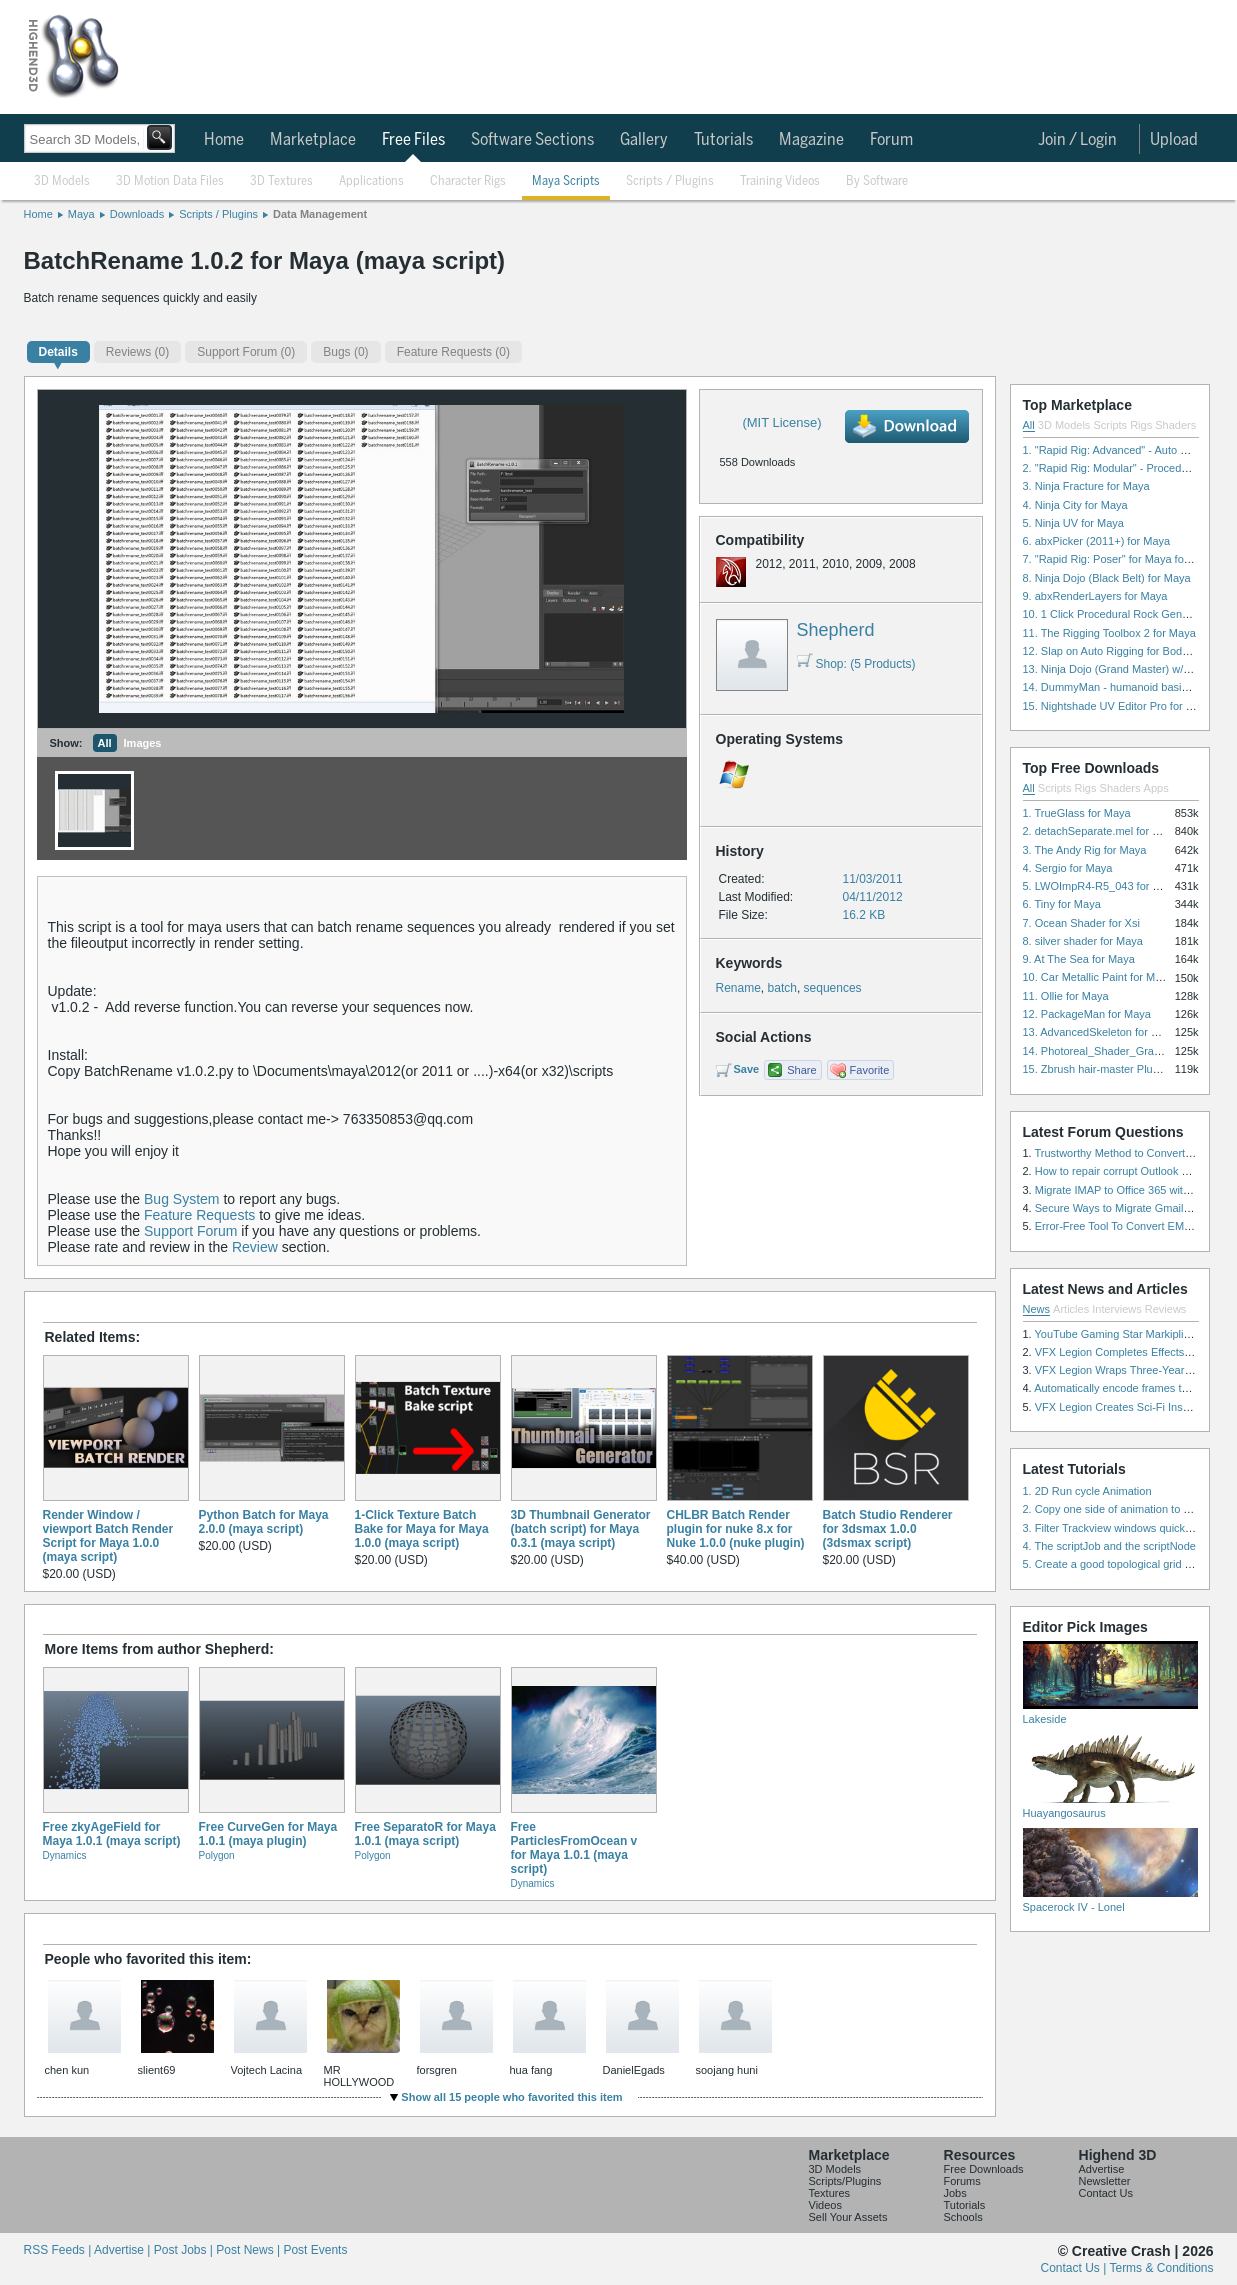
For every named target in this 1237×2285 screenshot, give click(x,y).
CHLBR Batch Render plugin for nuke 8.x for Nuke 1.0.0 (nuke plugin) (736, 1529)
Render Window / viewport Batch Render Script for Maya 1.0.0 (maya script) (108, 1536)
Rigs (1141, 425)
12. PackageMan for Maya (1087, 1014)
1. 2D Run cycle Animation (1087, 1491)
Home (224, 140)
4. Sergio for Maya (1068, 868)
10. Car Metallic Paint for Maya (1098, 977)
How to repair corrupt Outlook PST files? (1133, 1171)
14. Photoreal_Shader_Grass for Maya (1117, 1051)
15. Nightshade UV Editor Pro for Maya (1118, 706)
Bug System (181, 1199)
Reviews (1166, 1309)
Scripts (1110, 425)
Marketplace (313, 140)
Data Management (320, 214)
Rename (738, 988)
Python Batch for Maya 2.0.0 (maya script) (264, 1522)
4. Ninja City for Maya (1075, 505)
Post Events (315, 2250)
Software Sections (532, 140)
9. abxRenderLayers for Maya (1095, 596)
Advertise (1102, 2169)
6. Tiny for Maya (1062, 904)
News (1037, 1309)
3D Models (62, 181)
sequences (833, 988)
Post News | (249, 2250)
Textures (830, 2193)
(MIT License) (781, 422)
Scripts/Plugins (845, 2181)
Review (255, 1247)
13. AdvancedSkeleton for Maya (1100, 1032)
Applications (371, 181)
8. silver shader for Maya (1083, 941)
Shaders (1175, 425)
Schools (963, 2217)
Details (58, 352)
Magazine (811, 140)
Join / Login (1077, 140)
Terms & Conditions (1161, 2268)
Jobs (955, 2193)
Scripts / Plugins (670, 181)
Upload (1174, 140)
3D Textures (281, 181)
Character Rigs (468, 181)
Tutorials (723, 140)
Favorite (870, 1070)
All (105, 743)
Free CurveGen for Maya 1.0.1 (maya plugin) (268, 1834)
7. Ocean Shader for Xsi (1081, 923)
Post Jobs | (185, 2250)
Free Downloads (984, 2169)
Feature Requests (199, 1215)
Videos (825, 2205)
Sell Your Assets (848, 2217)
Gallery (644, 140)
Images (143, 743)
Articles (1071, 1309)
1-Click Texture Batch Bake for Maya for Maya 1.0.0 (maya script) (422, 1529)
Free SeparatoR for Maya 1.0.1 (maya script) (425, 1834)
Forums (962, 2181)
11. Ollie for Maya (1066, 996)
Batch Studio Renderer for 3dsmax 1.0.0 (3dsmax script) (888, 1529)
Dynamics (65, 1855)
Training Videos (780, 181)
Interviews (1117, 1309)
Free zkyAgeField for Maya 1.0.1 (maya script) (112, 1834)
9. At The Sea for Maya (1079, 959)
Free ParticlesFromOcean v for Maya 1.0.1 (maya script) (574, 1848)
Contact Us (1106, 2193)
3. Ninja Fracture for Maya (1086, 486)
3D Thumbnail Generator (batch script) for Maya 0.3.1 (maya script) (581, 1529)
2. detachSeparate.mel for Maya (1101, 831)
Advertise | (124, 2250)
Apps (1156, 788)
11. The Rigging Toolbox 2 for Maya (1109, 633)
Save (747, 1069)
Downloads (137, 214)
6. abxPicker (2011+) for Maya (1097, 541)
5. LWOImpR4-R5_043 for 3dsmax (1107, 886)
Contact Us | (1075, 2268)
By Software (877, 181)
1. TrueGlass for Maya (1077, 813)
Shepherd (836, 630)
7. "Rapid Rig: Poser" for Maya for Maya (1120, 559)
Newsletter (1105, 2181)
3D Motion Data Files (170, 181)
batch (782, 988)
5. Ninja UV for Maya (1073, 523)
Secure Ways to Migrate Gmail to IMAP (1130, 1208)
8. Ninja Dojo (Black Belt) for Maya (1107, 578)
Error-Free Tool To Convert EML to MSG (1132, 1226)
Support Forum (190, 1231)
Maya (81, 214)
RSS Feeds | (59, 2250)
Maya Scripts (566, 181)
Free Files (413, 140)
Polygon (217, 1855)
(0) (137, 352)
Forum (891, 140)
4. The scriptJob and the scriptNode (1109, 1546)
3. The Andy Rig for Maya (1085, 850)
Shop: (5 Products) (856, 664)
